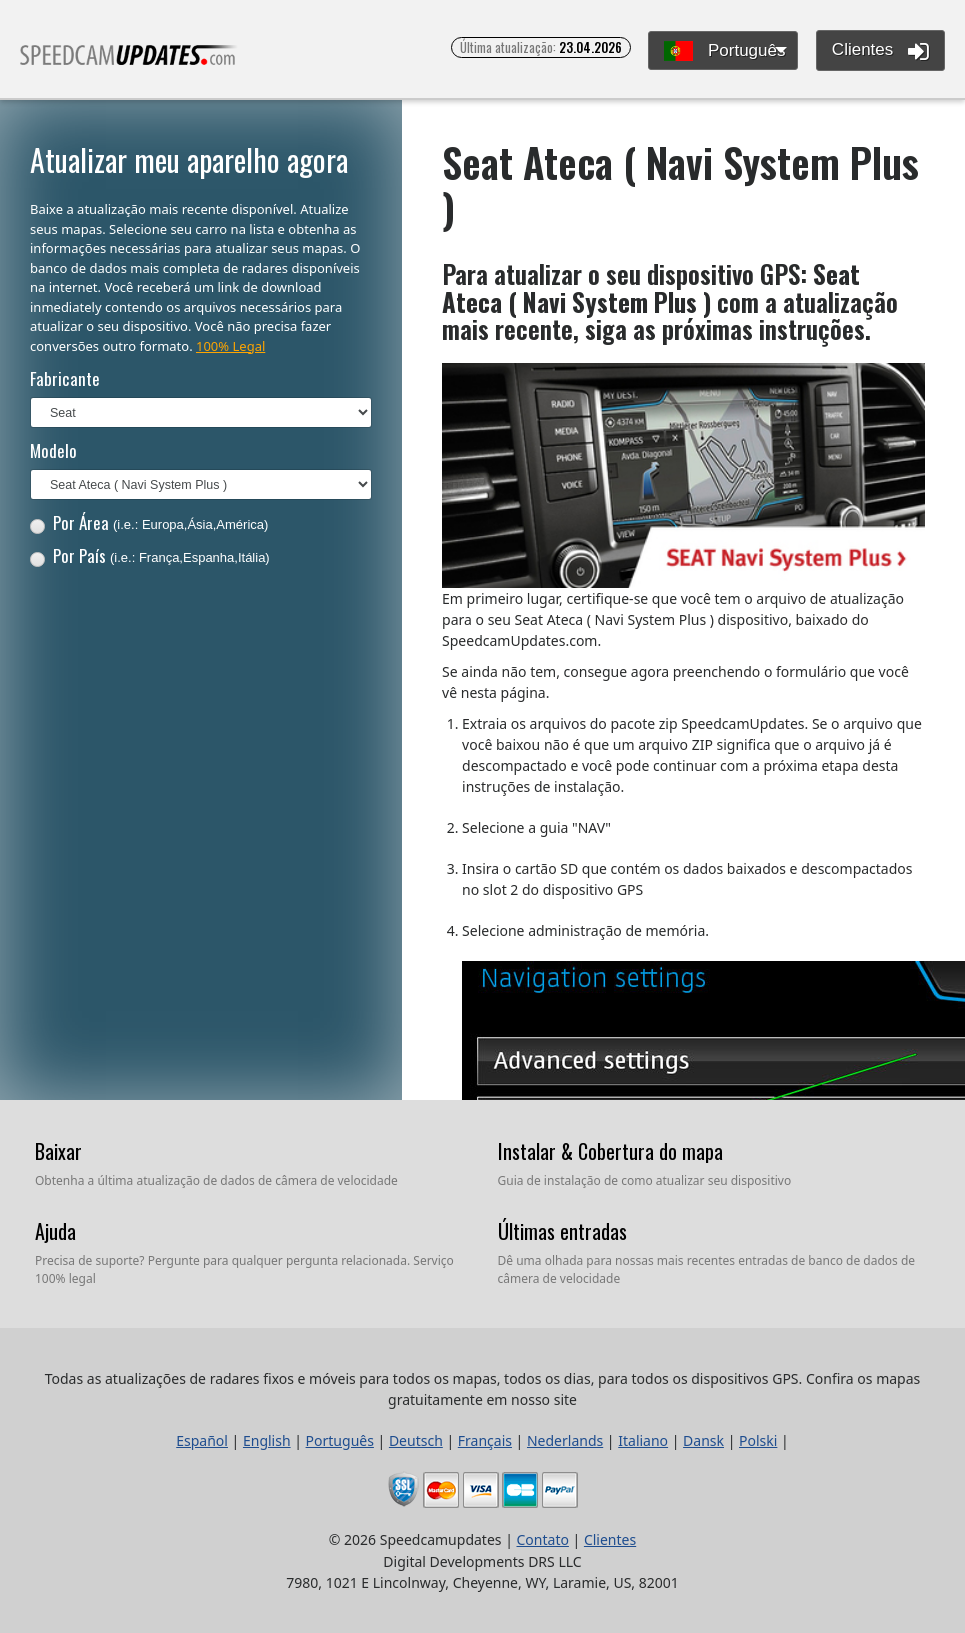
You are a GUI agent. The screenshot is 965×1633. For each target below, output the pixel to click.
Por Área (149, 522)
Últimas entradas (562, 1231)
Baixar (58, 1151)
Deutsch (416, 1440)
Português (724, 51)
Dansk (703, 1440)
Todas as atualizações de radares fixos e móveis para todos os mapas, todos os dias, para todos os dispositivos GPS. (129, 63)
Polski (758, 1440)
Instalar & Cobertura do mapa (610, 1151)
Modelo (53, 450)
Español (202, 1440)
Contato (543, 1539)
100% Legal (230, 346)
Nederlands (565, 1440)
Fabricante (65, 378)
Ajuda (55, 1231)
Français (485, 1440)
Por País (150, 555)
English (267, 1440)
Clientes (880, 51)
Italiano (643, 1440)
